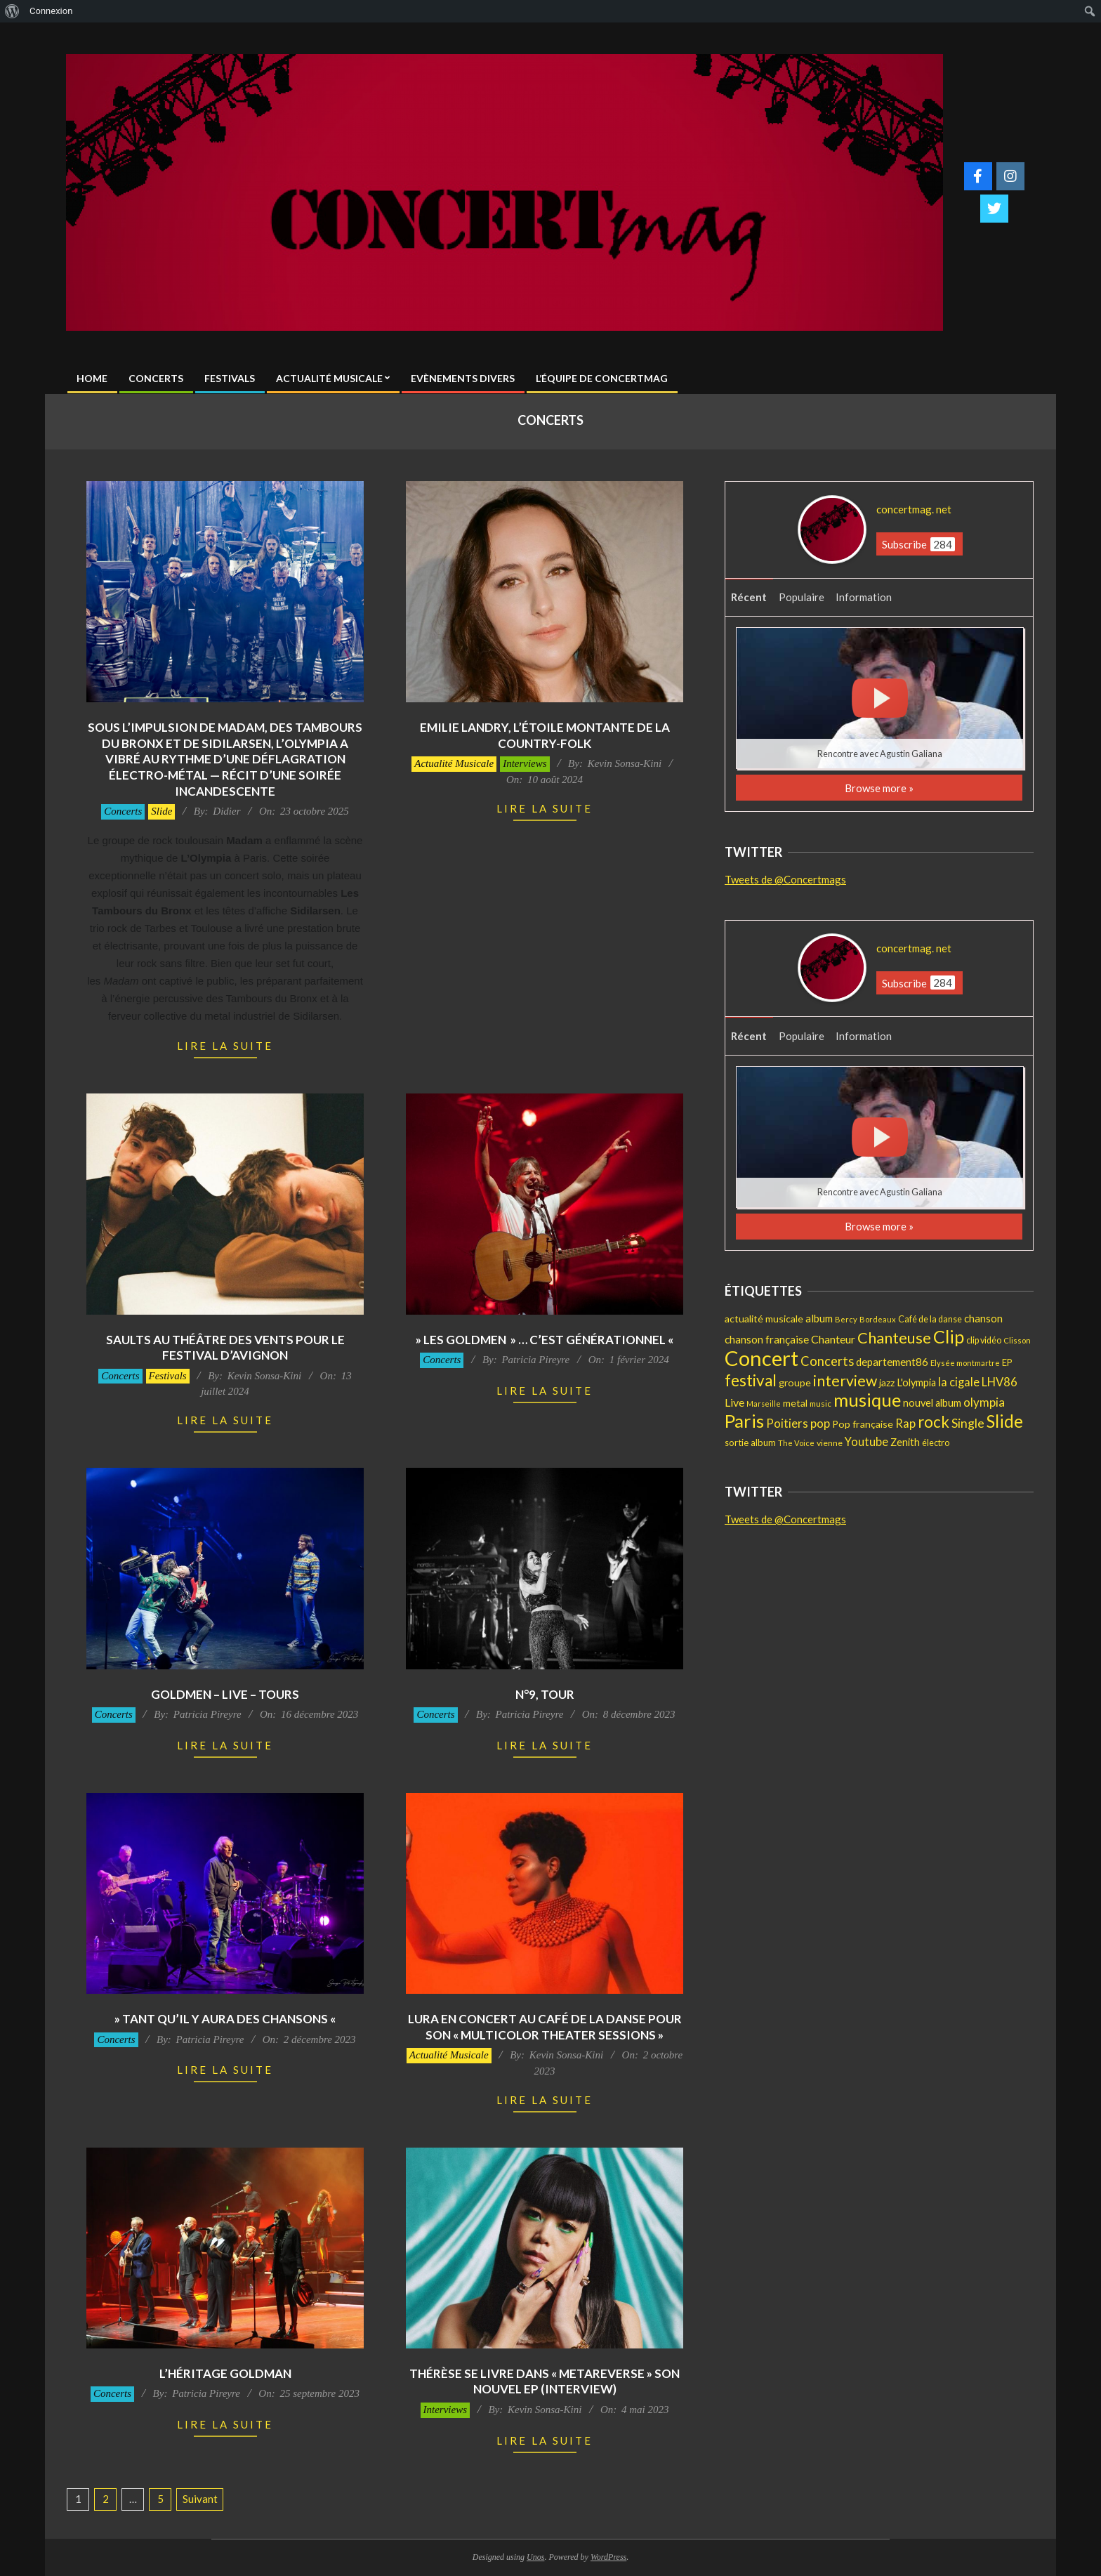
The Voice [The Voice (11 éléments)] (796, 1442)
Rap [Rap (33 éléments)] (905, 1424)
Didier (226, 811)
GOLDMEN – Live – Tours (225, 1694)
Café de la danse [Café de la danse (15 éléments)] (930, 1319)
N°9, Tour (544, 1694)
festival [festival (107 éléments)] (751, 1380)
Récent (749, 597)
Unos (535, 2557)
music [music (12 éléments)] (820, 1403)
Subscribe (918, 544)
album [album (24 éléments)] (819, 1318)
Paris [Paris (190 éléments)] (744, 1420)
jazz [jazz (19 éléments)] (887, 1382)
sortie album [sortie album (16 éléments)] (750, 1442)
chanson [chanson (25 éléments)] (983, 1318)
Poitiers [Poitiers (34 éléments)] (787, 1423)
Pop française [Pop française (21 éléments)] (862, 1424)
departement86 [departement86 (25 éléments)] (892, 1361)
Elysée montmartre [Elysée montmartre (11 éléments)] (965, 1362)
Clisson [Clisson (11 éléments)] (1017, 1340)
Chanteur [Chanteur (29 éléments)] (833, 1339)
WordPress (608, 2557)
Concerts (123, 811)
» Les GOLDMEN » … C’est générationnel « (544, 1339)
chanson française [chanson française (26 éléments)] (767, 1339)
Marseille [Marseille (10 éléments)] (763, 1403)
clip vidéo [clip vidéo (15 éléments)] (983, 1340)
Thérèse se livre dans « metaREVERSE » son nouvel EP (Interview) (544, 2381)
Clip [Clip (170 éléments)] (948, 1336)
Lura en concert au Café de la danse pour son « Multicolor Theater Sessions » (545, 2026)
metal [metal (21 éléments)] (795, 1403)
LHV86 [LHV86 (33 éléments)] (999, 1382)
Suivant (200, 2498)
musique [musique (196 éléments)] (867, 1399)
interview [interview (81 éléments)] (845, 1381)
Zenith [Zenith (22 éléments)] (905, 1442)
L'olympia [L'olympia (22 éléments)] (916, 1382)
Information (864, 597)
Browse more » (879, 788)
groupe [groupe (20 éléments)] (795, 1382)
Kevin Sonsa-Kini (624, 763)
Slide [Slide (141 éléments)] (1005, 1421)
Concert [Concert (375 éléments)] (761, 1358)
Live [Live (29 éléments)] (734, 1402)
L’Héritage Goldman (225, 2373)
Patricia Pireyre (535, 1359)
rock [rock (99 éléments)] (933, 1421)
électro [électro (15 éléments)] (935, 1443)
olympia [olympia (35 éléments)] (984, 1402)
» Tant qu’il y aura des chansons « (225, 2018)
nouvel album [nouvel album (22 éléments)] (932, 1403)
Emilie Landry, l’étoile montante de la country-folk (545, 735)
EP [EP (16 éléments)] (1007, 1362)
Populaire (801, 597)
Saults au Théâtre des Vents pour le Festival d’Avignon (225, 1347)
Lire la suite (225, 1045)
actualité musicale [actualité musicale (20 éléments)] (764, 1319)
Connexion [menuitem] (50, 11)
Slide (161, 811)
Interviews (524, 763)
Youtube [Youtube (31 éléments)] (866, 1441)
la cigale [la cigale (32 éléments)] (959, 1382)
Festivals (168, 1375)
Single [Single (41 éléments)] (967, 1423)
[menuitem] (12, 11)
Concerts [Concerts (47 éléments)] (827, 1361)
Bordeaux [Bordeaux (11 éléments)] (877, 1319)
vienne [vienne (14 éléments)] (830, 1443)
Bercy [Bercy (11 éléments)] (846, 1319)
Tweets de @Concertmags (785, 879)
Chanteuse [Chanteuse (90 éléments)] (894, 1337)
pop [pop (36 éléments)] (820, 1423)
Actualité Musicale (454, 763)
